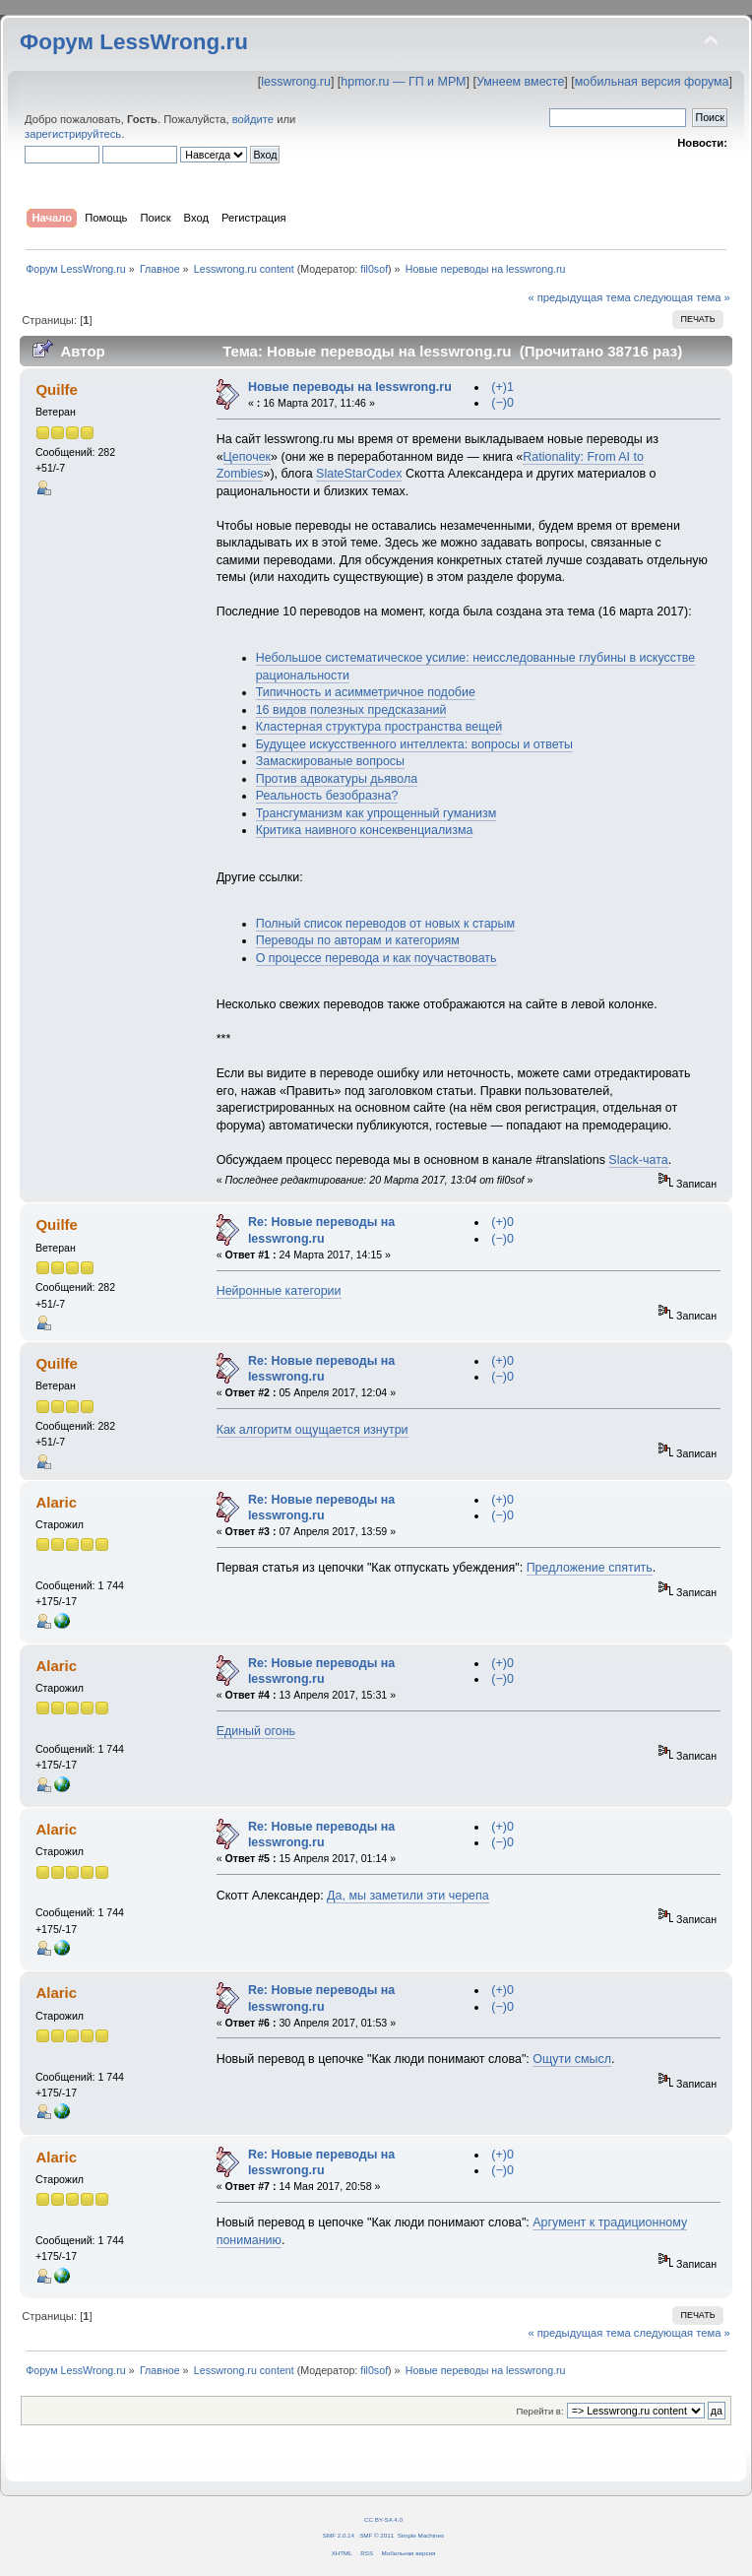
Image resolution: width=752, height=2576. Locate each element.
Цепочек (247, 457)
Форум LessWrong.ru (134, 42)
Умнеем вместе (520, 82)
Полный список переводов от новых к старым (385, 924)
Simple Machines (421, 2535)
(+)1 (502, 387)
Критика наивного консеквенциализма (364, 830)
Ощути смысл (572, 2059)
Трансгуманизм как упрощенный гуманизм (376, 813)
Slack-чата (637, 1160)
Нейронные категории (279, 1291)
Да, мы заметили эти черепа (408, 1895)
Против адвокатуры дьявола (337, 779)
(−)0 (502, 403)
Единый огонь (256, 1731)
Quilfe (56, 389)
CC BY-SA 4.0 (383, 2519)
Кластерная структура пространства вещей (379, 727)
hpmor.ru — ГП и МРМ (403, 82)
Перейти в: (539, 2411)
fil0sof (374, 269)
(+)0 (502, 1222)
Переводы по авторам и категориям (358, 940)
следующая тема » (682, 297)
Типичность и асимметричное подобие (365, 692)
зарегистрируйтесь (73, 134)
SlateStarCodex (359, 474)
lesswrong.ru (296, 82)
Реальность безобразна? (327, 796)
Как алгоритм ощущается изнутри (312, 1430)
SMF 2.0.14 (338, 2535)
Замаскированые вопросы (330, 761)
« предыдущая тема (579, 297)
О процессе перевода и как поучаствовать (376, 958)
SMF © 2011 (376, 2535)
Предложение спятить (590, 1568)
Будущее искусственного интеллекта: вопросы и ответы (414, 744)
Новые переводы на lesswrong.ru (350, 387)
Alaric (56, 1502)
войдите (253, 119)
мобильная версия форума (652, 82)
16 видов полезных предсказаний (351, 710)
